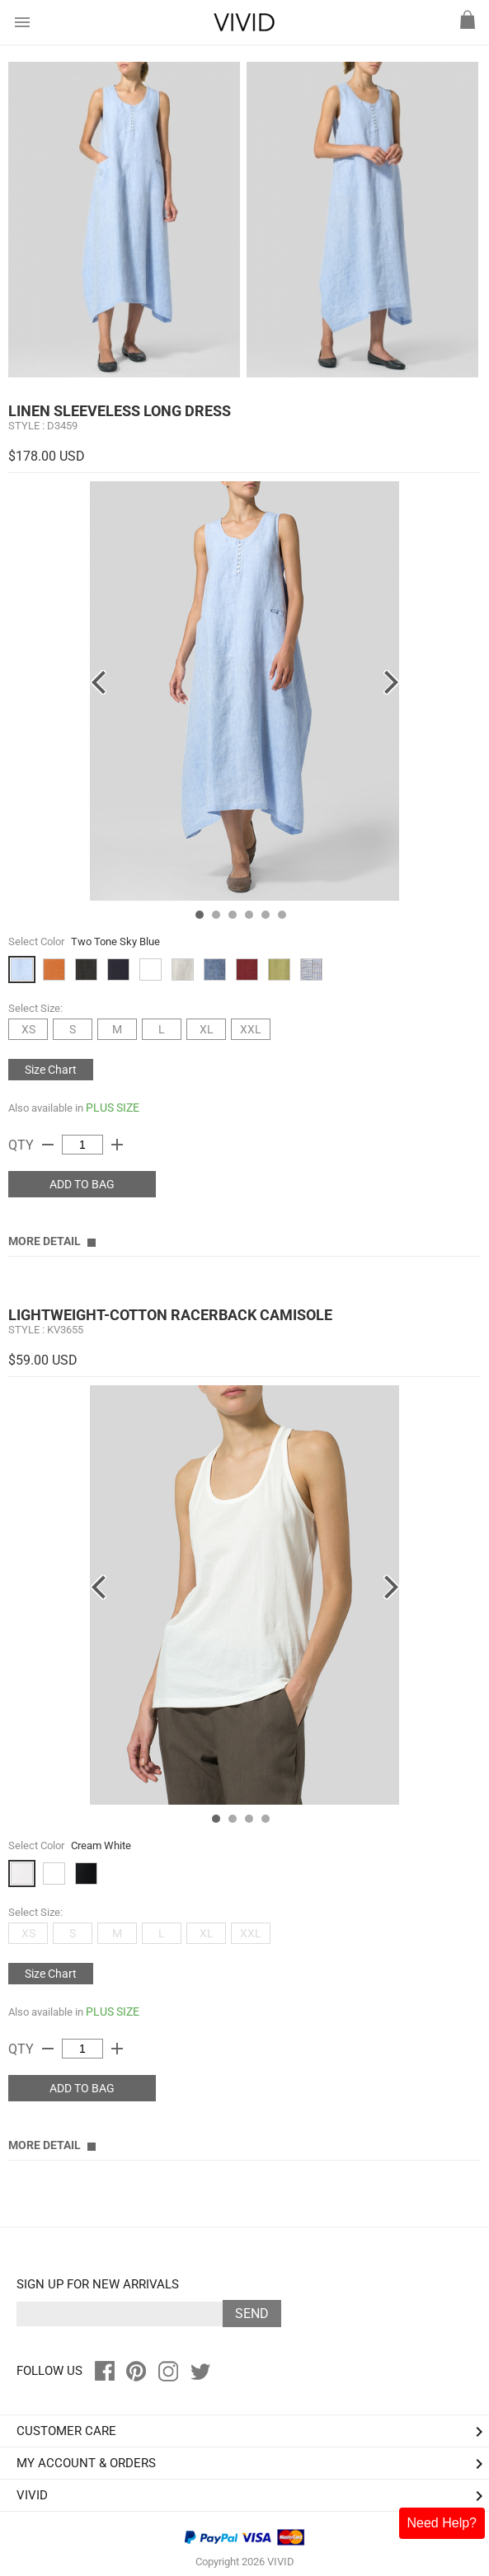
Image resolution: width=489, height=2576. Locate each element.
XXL (250, 1029)
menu (22, 22)
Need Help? (442, 2523)
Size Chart (51, 1069)
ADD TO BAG (82, 1184)
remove (48, 1145)
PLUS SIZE (112, 1107)
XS (28, 1029)
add (117, 1145)
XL (207, 1029)
